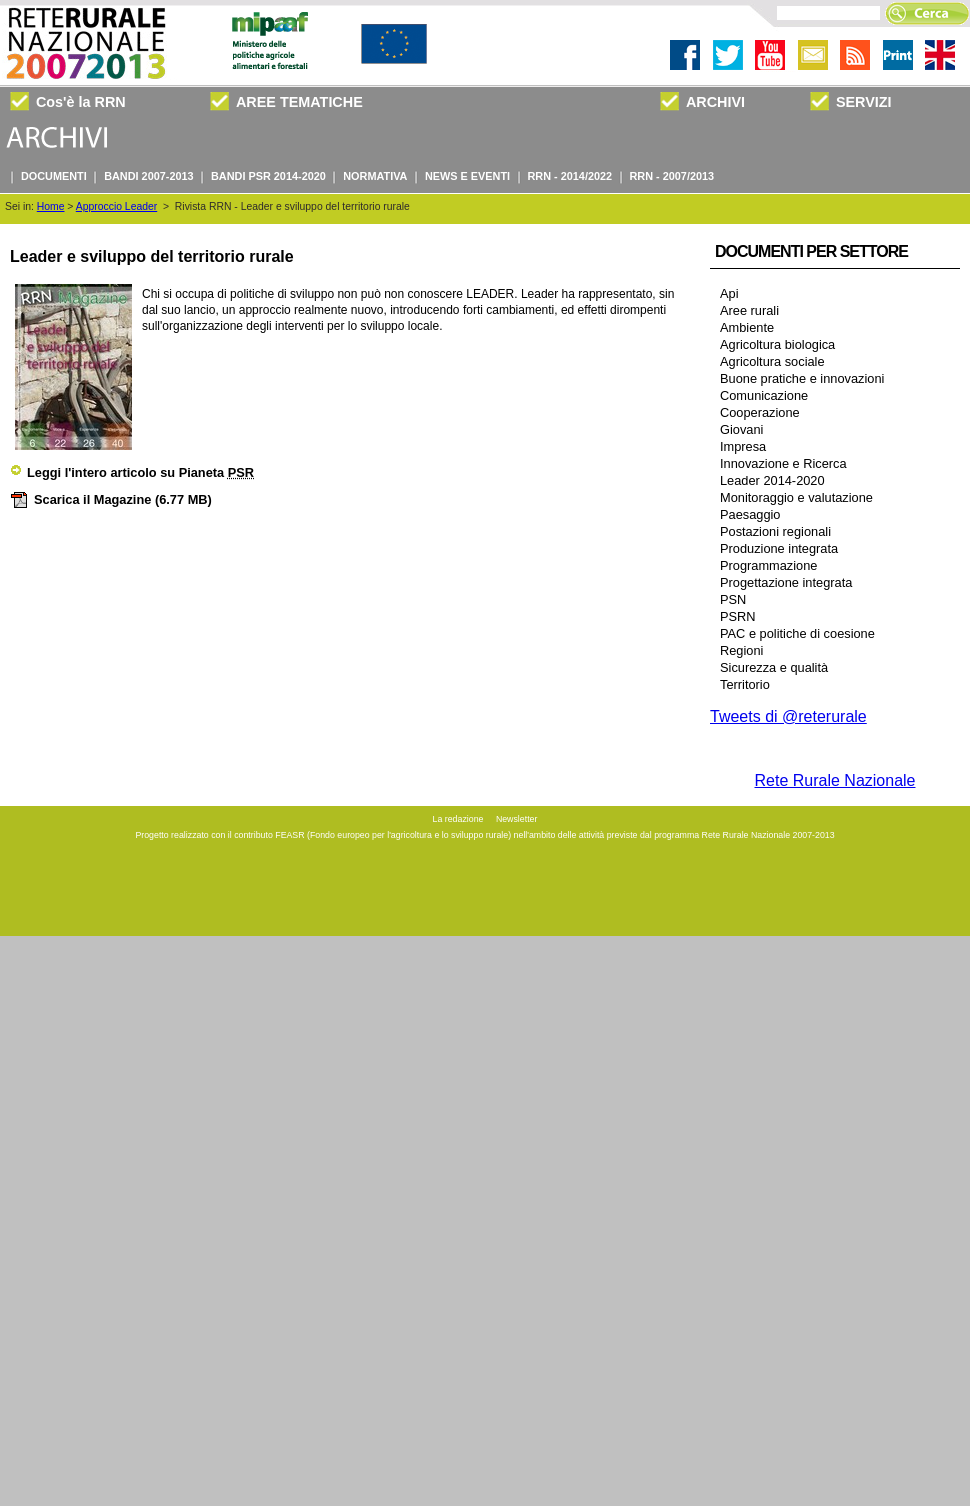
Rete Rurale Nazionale (835, 780)
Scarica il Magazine (111, 499)
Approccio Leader (116, 206)
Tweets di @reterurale (788, 716)
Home (51, 206)
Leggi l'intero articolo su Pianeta (132, 472)
